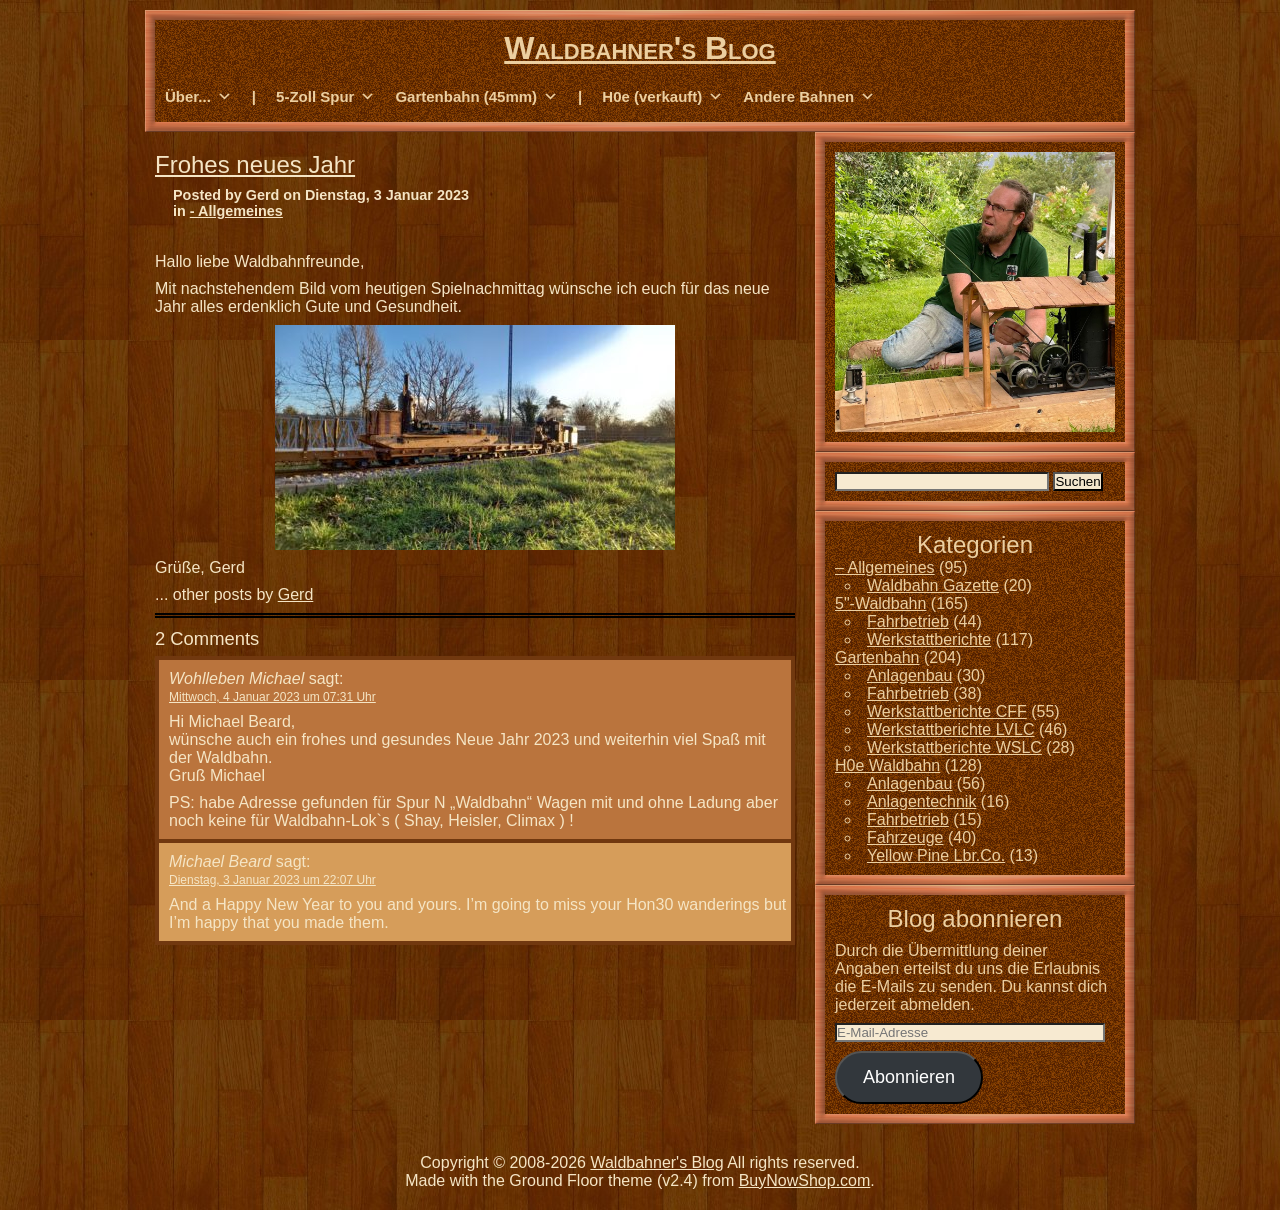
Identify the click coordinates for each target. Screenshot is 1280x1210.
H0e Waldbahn (887, 765)
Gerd (296, 594)
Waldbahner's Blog (639, 48)
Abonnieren (909, 1077)
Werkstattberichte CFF (947, 711)
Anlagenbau (909, 675)
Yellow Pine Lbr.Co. (936, 855)
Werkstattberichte (929, 639)
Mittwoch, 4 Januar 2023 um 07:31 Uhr (272, 697)
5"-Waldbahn (880, 603)
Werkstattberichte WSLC (954, 747)
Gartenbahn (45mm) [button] (476, 97)
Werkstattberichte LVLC (950, 729)
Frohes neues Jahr (255, 164)
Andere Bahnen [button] (809, 97)
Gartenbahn (877, 657)
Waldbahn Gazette (933, 585)
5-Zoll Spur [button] (325, 97)
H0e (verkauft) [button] (662, 97)
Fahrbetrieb (908, 621)
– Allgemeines (885, 567)
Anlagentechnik (921, 801)
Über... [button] (198, 97)
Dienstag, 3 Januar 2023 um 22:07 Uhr (272, 880)
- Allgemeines (236, 211)
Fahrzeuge (905, 837)
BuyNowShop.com (805, 1180)
